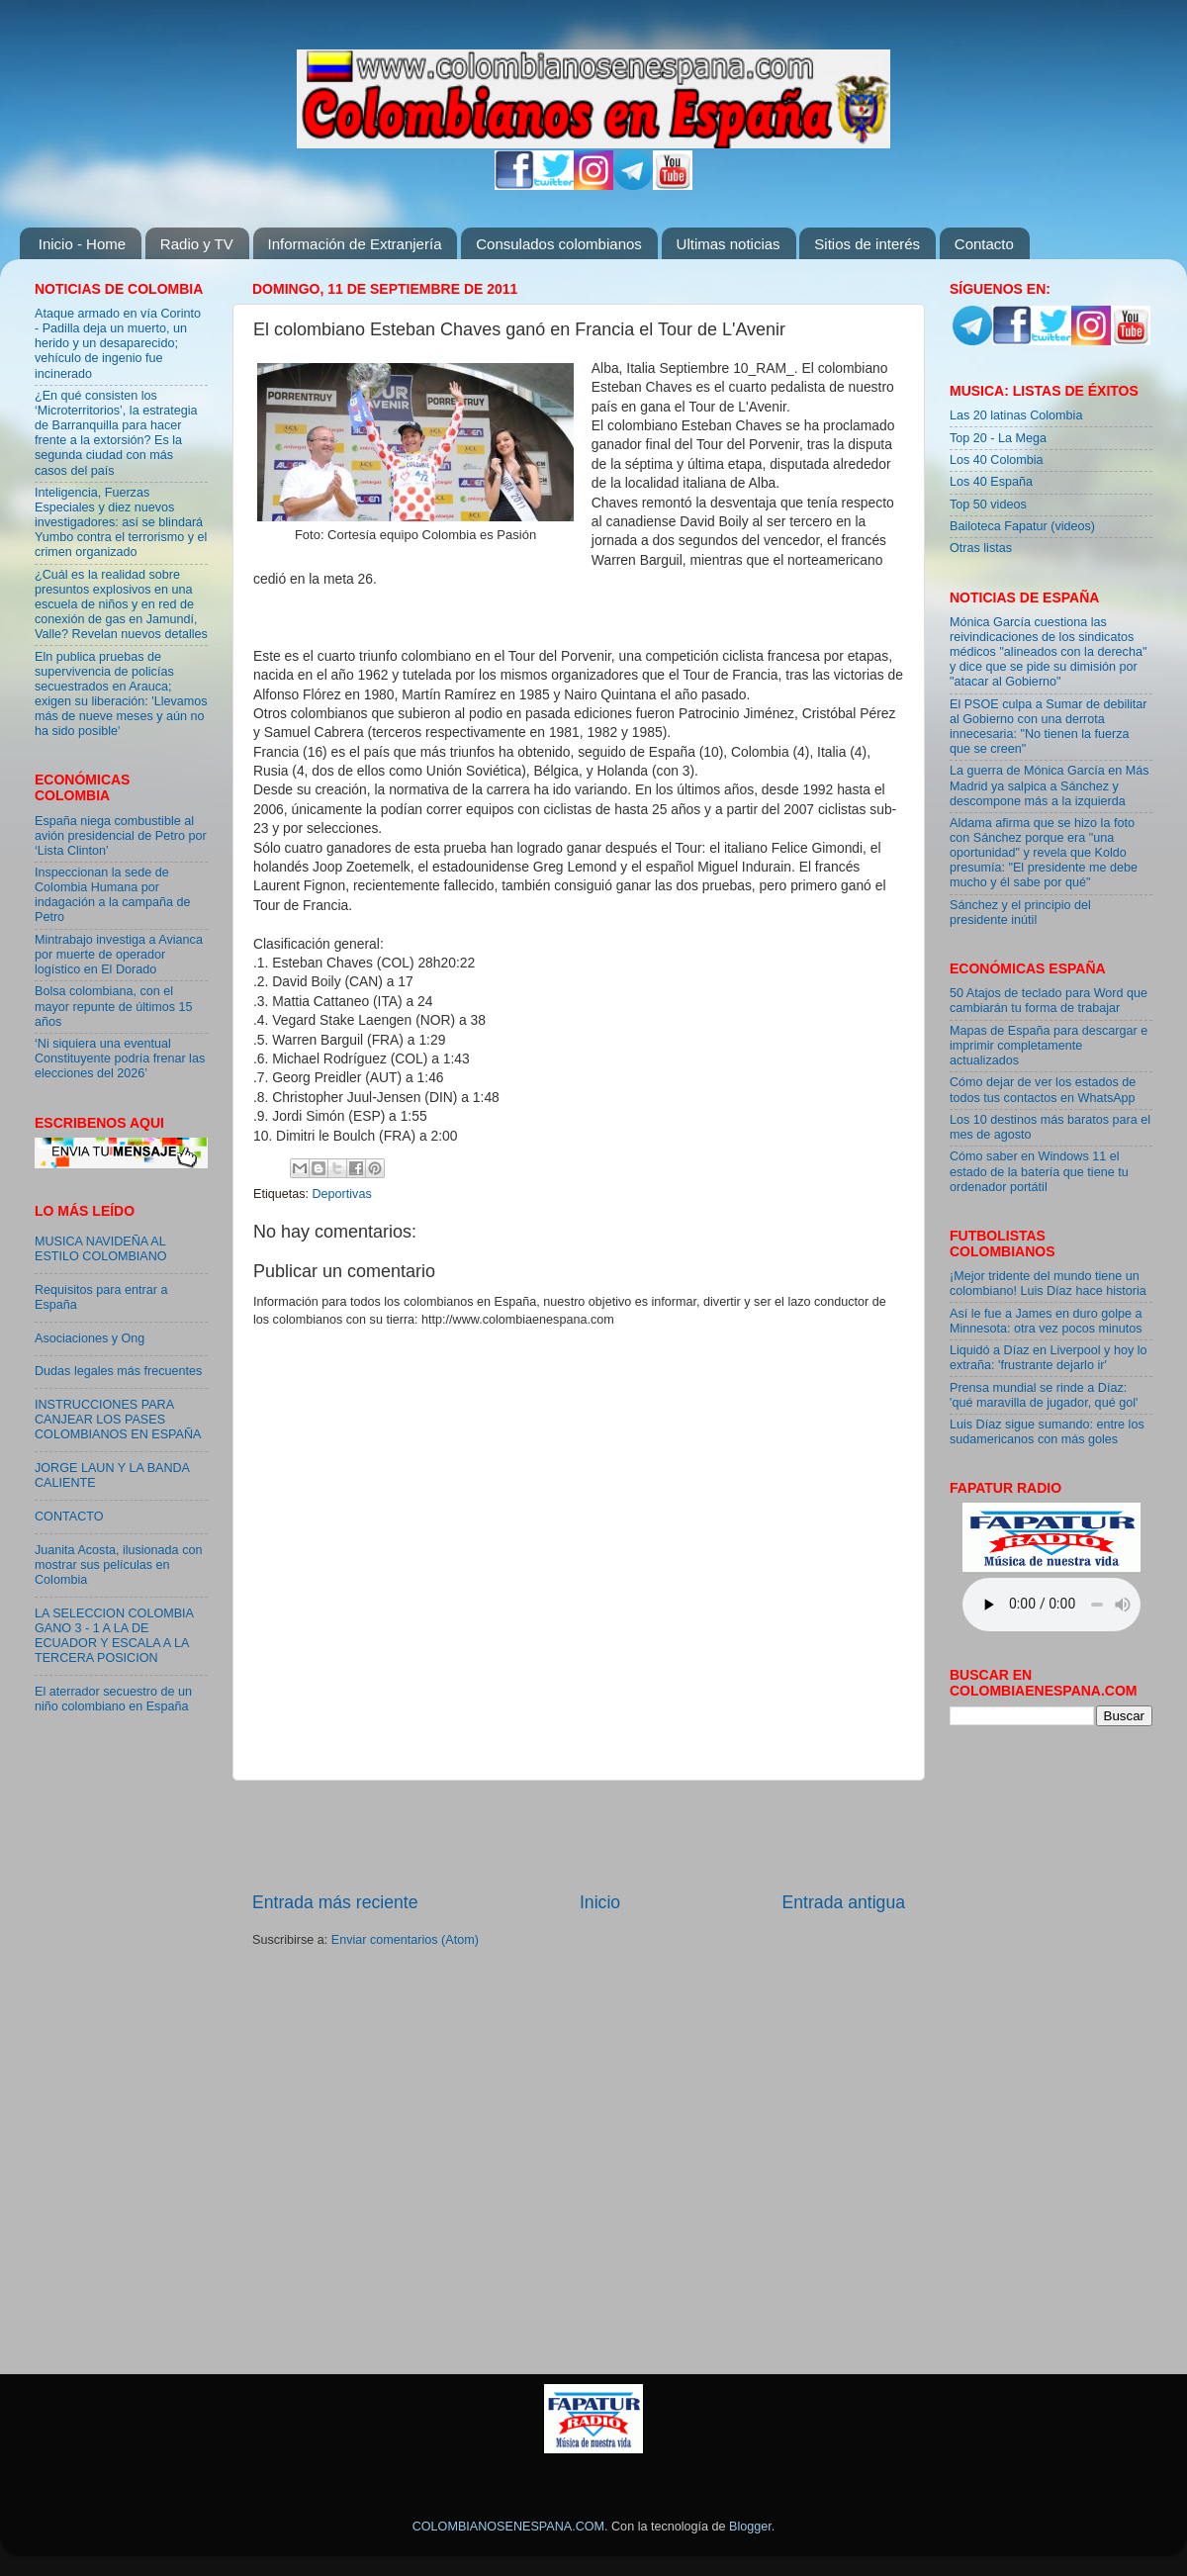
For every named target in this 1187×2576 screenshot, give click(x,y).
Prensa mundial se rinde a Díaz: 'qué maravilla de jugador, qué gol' (1044, 1395)
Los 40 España (991, 482)
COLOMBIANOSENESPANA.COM (508, 2526)
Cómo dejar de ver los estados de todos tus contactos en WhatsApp (1043, 1089)
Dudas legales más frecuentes (118, 1371)
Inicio (600, 1902)
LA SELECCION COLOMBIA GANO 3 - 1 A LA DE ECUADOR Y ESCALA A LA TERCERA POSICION (114, 1636)
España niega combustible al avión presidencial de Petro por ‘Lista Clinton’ (121, 836)
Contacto (984, 243)
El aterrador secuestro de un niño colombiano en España (113, 1699)
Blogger (750, 2526)
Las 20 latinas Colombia (1016, 415)
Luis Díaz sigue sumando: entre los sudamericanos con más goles (1047, 1432)
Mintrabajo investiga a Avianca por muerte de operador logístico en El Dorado (119, 954)
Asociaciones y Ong (89, 1338)
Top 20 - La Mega (998, 438)
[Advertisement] (578, 1836)
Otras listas (981, 548)
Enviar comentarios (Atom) (405, 1940)
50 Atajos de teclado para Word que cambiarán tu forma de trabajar (1048, 1000)
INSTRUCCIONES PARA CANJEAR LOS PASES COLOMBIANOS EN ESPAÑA (118, 1419)
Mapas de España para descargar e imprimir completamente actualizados (1048, 1045)
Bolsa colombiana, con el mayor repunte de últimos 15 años (114, 1006)
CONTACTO (69, 1516)
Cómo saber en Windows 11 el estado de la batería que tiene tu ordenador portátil (1039, 1171)
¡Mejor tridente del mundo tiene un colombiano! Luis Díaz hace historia (1048, 1283)
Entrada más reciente (335, 1902)
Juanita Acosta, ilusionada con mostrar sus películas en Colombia (118, 1565)
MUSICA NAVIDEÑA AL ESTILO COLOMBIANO (101, 1249)
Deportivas (342, 1194)
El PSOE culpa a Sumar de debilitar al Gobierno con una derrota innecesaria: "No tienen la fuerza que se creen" (1048, 726)
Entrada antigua (843, 1902)
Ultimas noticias (728, 243)
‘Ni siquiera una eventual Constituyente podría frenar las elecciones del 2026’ (120, 1058)
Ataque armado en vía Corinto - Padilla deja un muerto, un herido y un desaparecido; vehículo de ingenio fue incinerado (118, 343)
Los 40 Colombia (997, 460)
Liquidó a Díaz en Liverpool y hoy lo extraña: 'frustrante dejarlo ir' (1048, 1357)
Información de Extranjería (355, 243)
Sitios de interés (867, 243)
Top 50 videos (988, 504)
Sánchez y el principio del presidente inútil (1020, 912)
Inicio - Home (82, 243)
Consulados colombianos (559, 243)
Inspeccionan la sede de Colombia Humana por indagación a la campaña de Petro (113, 895)
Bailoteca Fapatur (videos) (1022, 526)
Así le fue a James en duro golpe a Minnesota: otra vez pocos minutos (1046, 1321)
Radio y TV (196, 243)
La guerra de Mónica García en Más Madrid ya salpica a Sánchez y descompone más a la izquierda (1049, 785)
